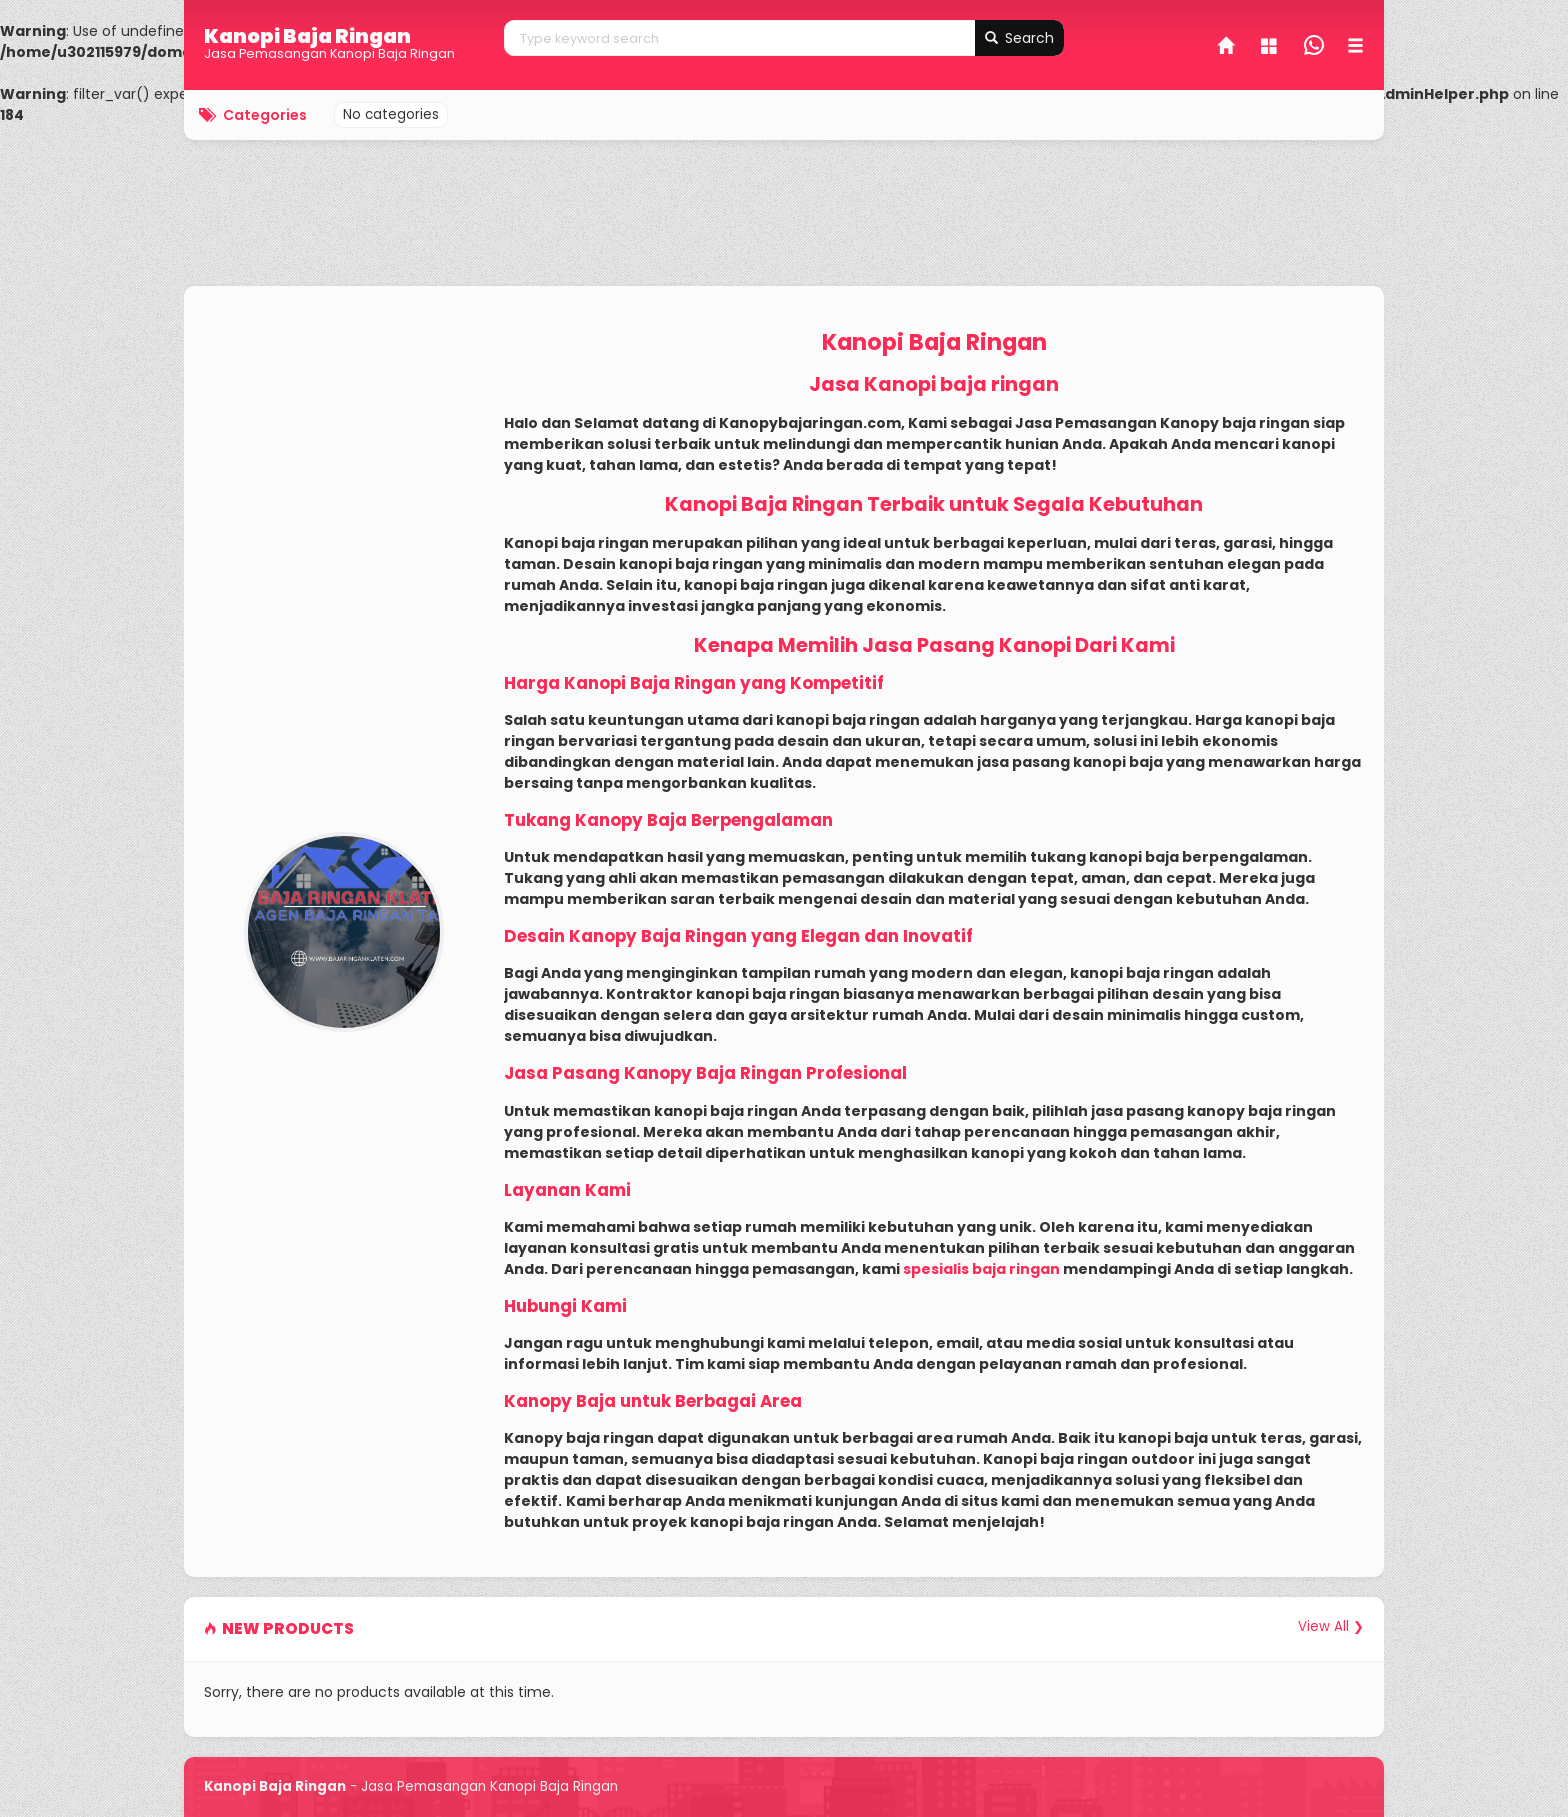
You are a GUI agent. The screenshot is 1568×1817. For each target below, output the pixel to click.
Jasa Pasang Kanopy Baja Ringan (653, 1073)
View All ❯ (1331, 1626)
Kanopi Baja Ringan (307, 36)
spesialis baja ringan (981, 1269)
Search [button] (1019, 38)
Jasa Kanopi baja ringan (934, 384)
